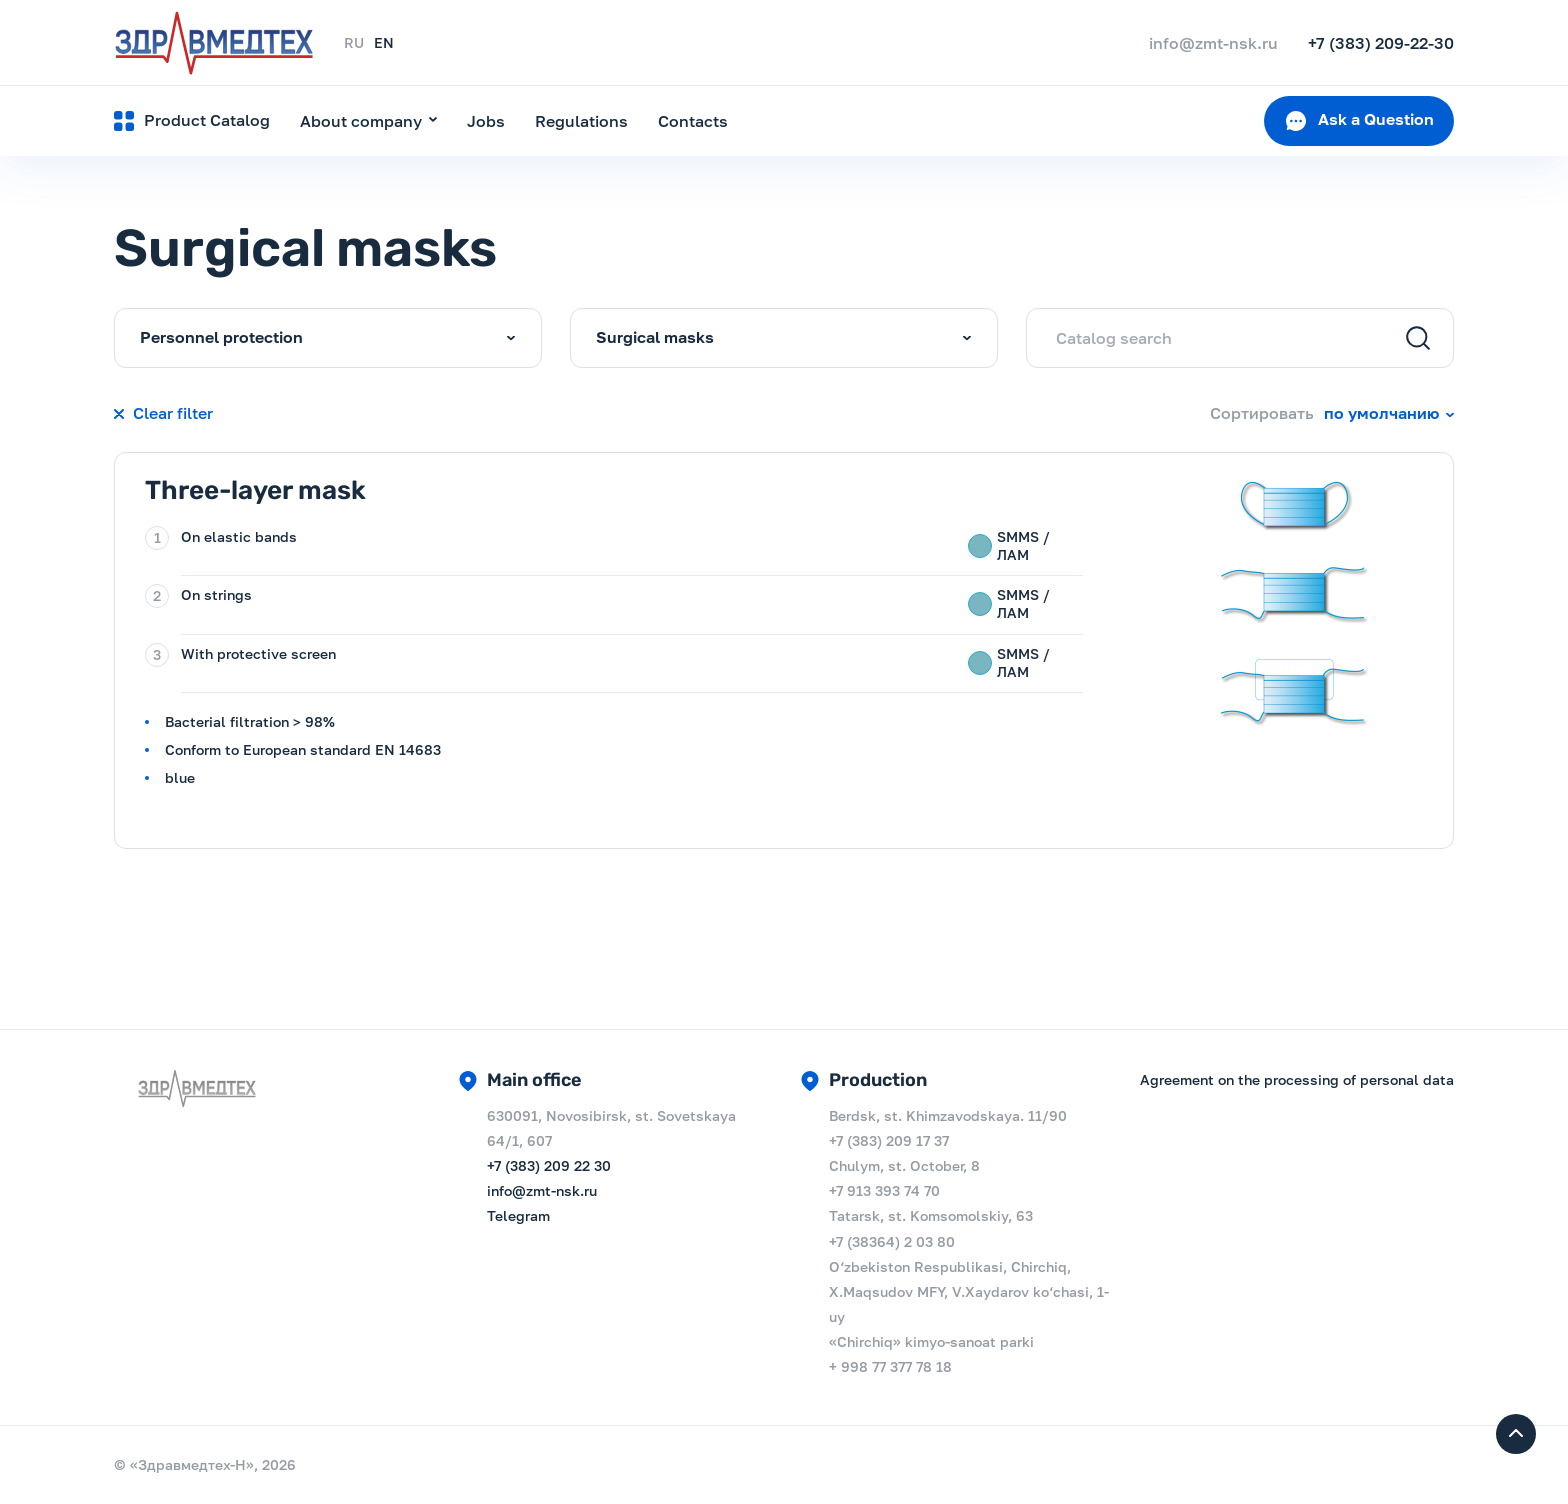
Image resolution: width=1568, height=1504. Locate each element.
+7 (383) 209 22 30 (549, 1165)
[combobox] (328, 338)
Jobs (486, 121)
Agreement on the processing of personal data (1297, 1079)
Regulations (581, 121)
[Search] (1418, 339)
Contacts (693, 121)
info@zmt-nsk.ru (542, 1190)
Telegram (518, 1215)
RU (354, 42)
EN (384, 42)
